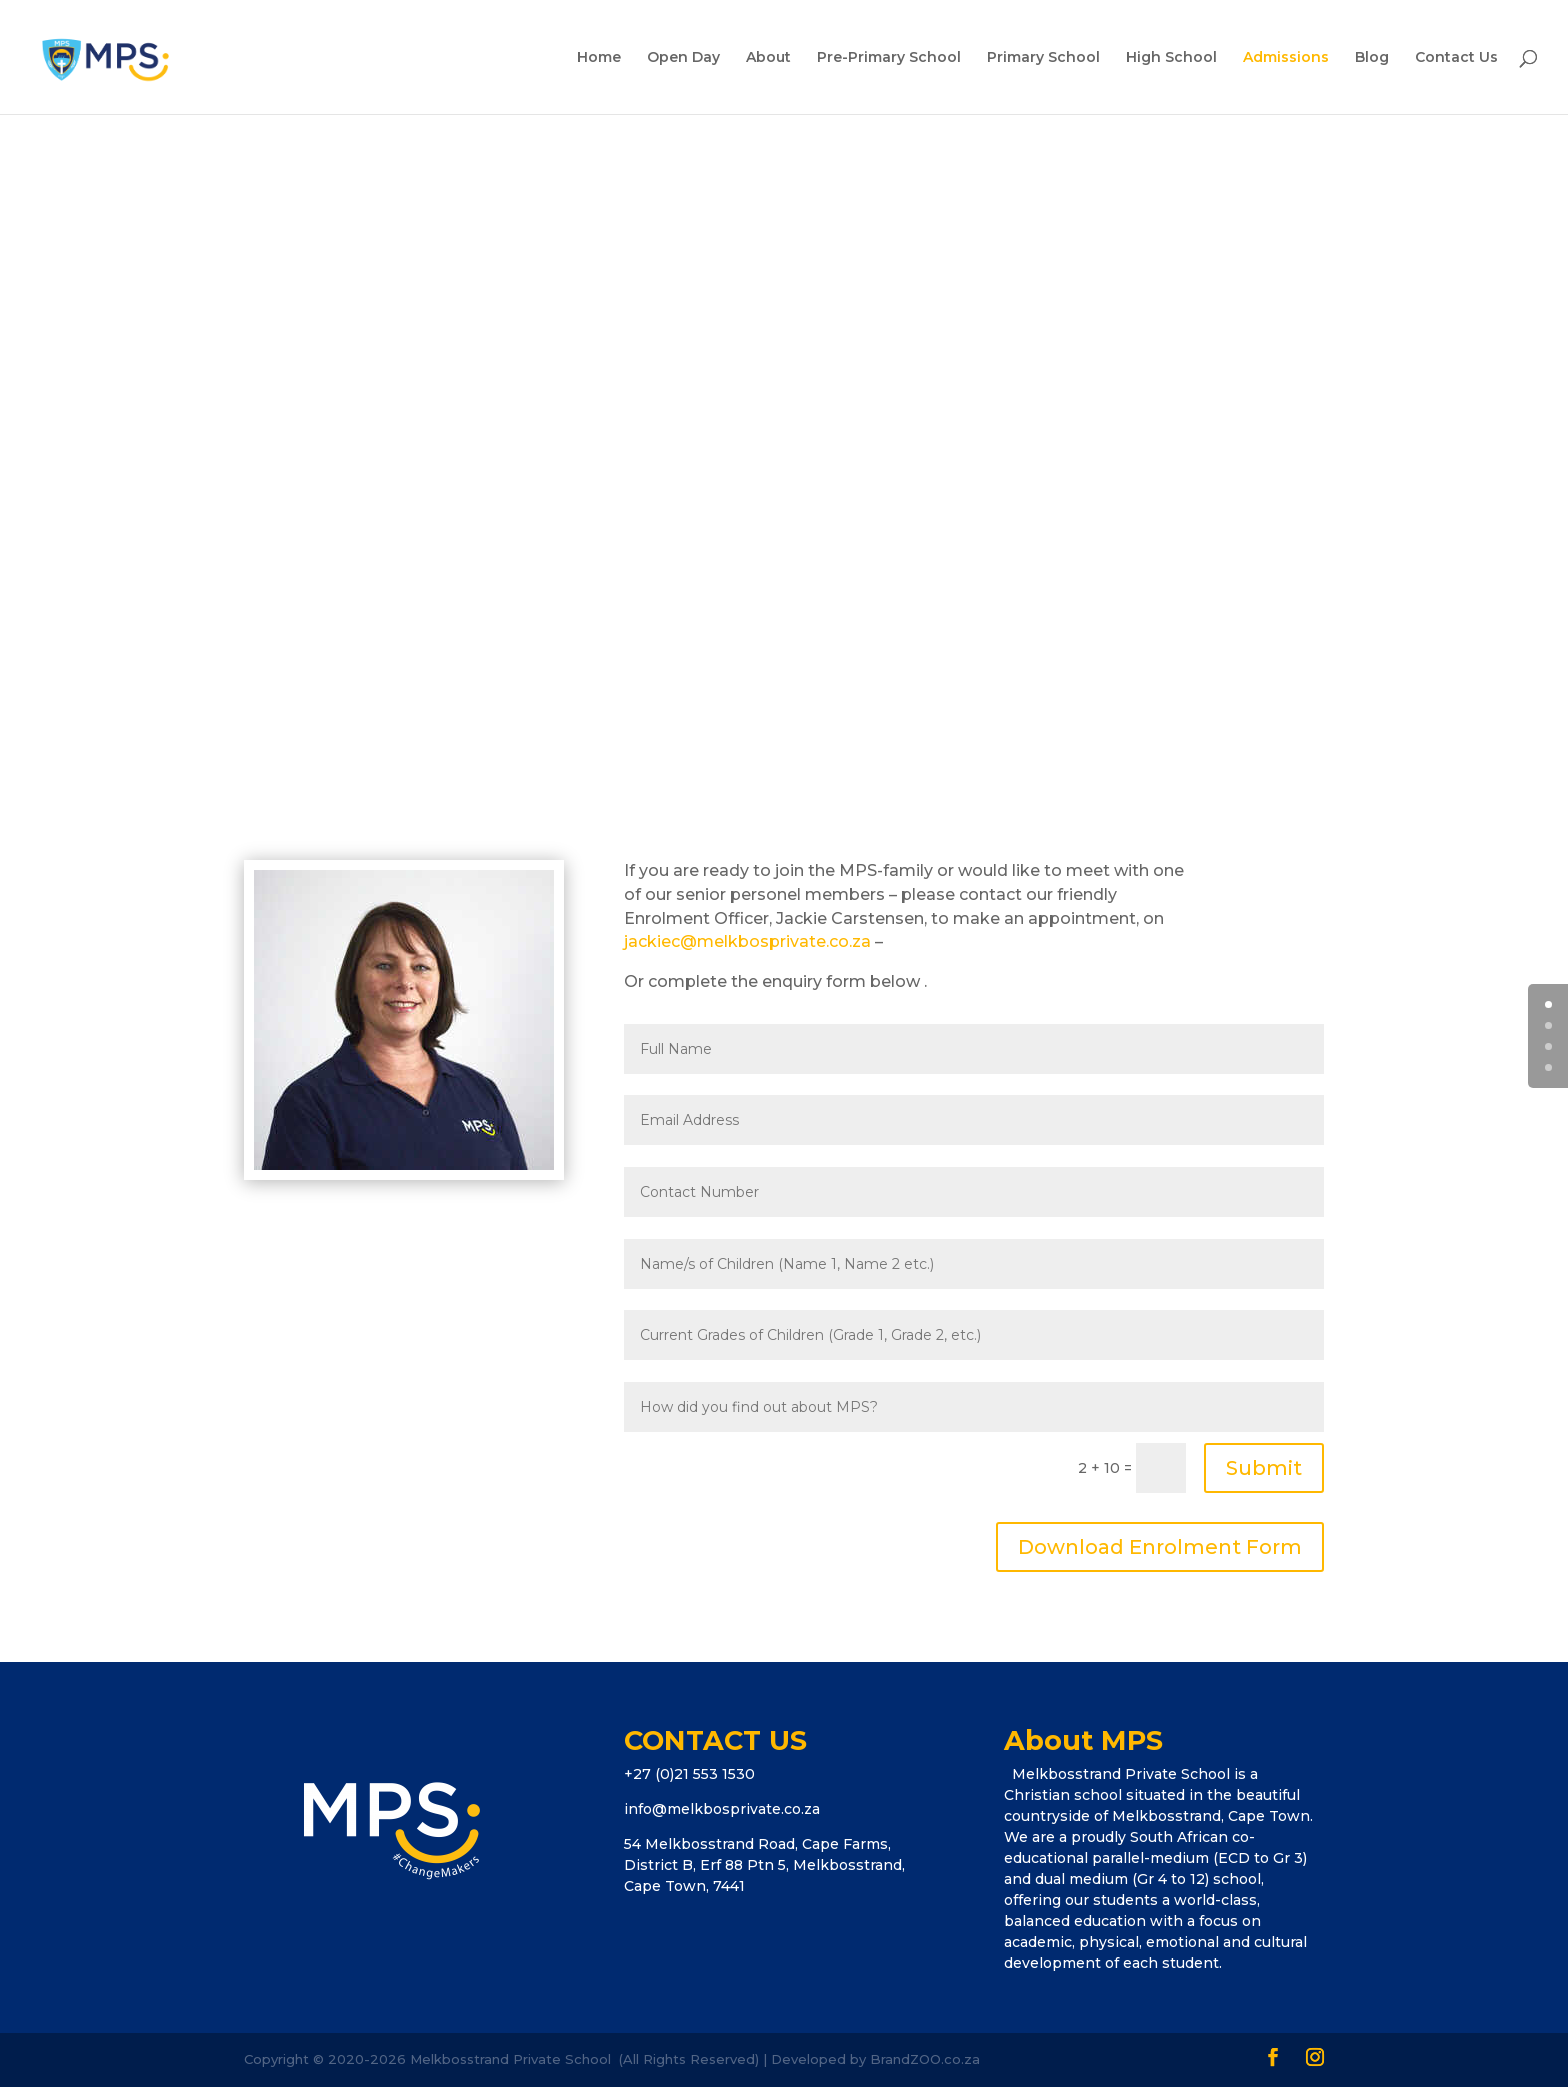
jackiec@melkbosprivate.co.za (747, 941)
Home (599, 58)
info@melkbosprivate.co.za (722, 1809)
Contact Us (1456, 58)
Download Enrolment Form (1160, 1547)
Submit (1264, 1468)
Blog (1372, 58)
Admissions (1286, 58)
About (768, 58)
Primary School (1043, 58)
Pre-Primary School (889, 58)
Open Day (683, 58)
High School (1171, 58)
